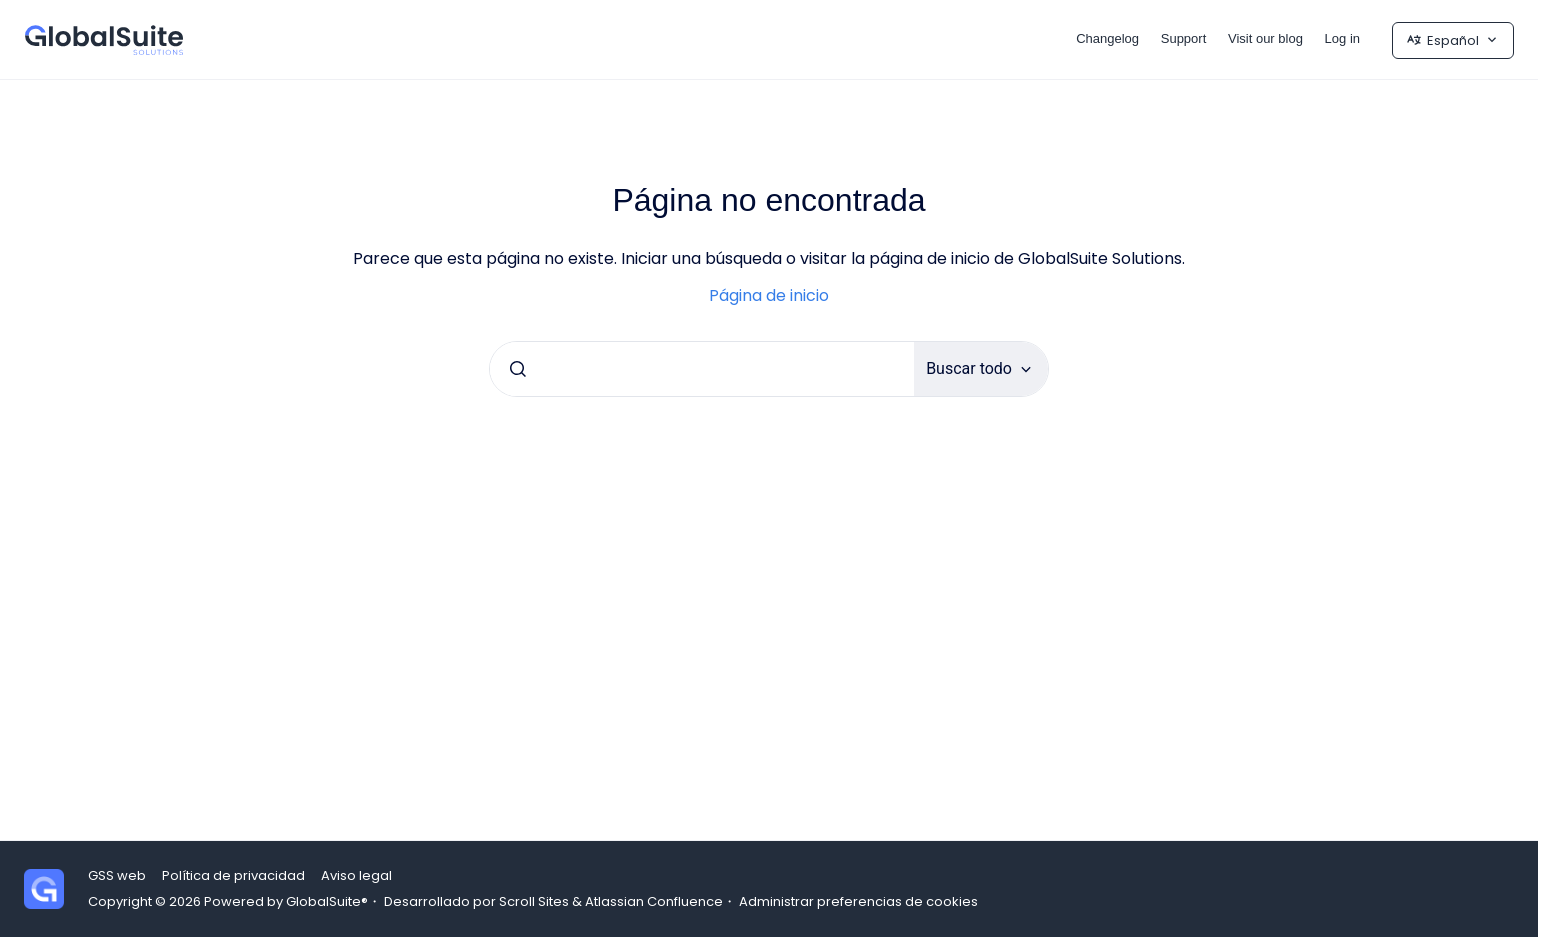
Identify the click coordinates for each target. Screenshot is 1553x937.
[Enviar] (518, 369)
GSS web (117, 875)
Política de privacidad (233, 875)
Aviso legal (356, 875)
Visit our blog (1265, 38)
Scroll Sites (534, 901)
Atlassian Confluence (654, 901)
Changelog (1107, 38)
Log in (1342, 38)
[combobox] (702, 369)
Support (1184, 38)
